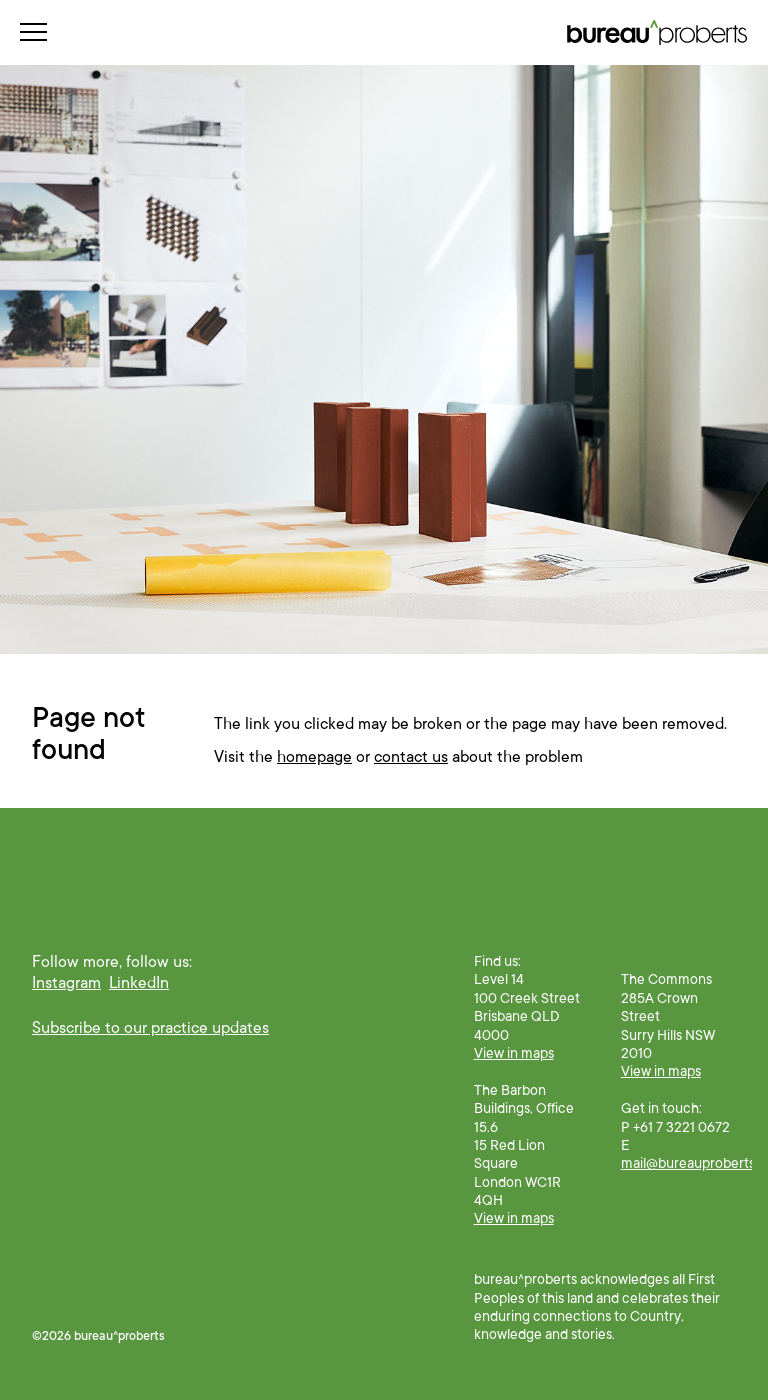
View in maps (514, 1053)
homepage (314, 757)
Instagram (66, 983)
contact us (411, 757)
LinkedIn (139, 983)
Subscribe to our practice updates (150, 1028)
